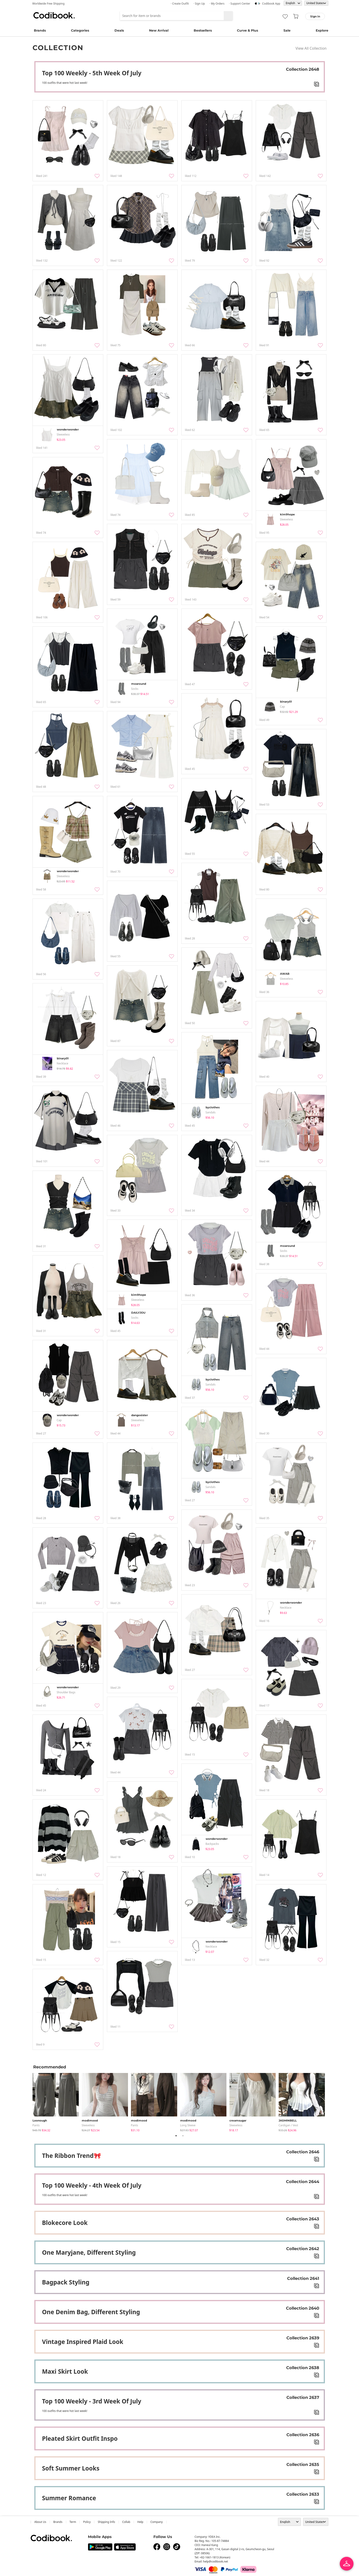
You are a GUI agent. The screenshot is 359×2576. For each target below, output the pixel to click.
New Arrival (159, 30)
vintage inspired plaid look (82, 2342)
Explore (322, 30)
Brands (40, 30)
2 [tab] (183, 2135)
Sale (287, 30)
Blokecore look (65, 2223)
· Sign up (199, 3)
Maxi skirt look (65, 2371)
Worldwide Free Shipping (48, 3)
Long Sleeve (188, 2125)
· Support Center (239, 3)
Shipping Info (106, 2522)
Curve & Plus (247, 30)
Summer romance (69, 2498)
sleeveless (88, 2125)
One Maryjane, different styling (89, 2252)
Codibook (54, 15)
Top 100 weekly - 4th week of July (91, 2185)
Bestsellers (203, 30)
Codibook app (271, 3)
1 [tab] (176, 2135)
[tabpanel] (57, 2101)
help (140, 2522)
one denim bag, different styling (91, 2312)
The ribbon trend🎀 (71, 2155)
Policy (87, 2522)
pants (36, 2125)
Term (73, 2522)
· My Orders (216, 3)
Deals (119, 30)
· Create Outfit (180, 3)
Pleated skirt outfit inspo (80, 2438)
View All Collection (310, 48)
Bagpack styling (66, 2282)
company (156, 2522)
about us (40, 2522)
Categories (80, 30)
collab (126, 2522)
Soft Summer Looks (71, 2468)
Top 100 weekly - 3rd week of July (91, 2401)
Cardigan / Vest (288, 2125)
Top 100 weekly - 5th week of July (91, 73)
